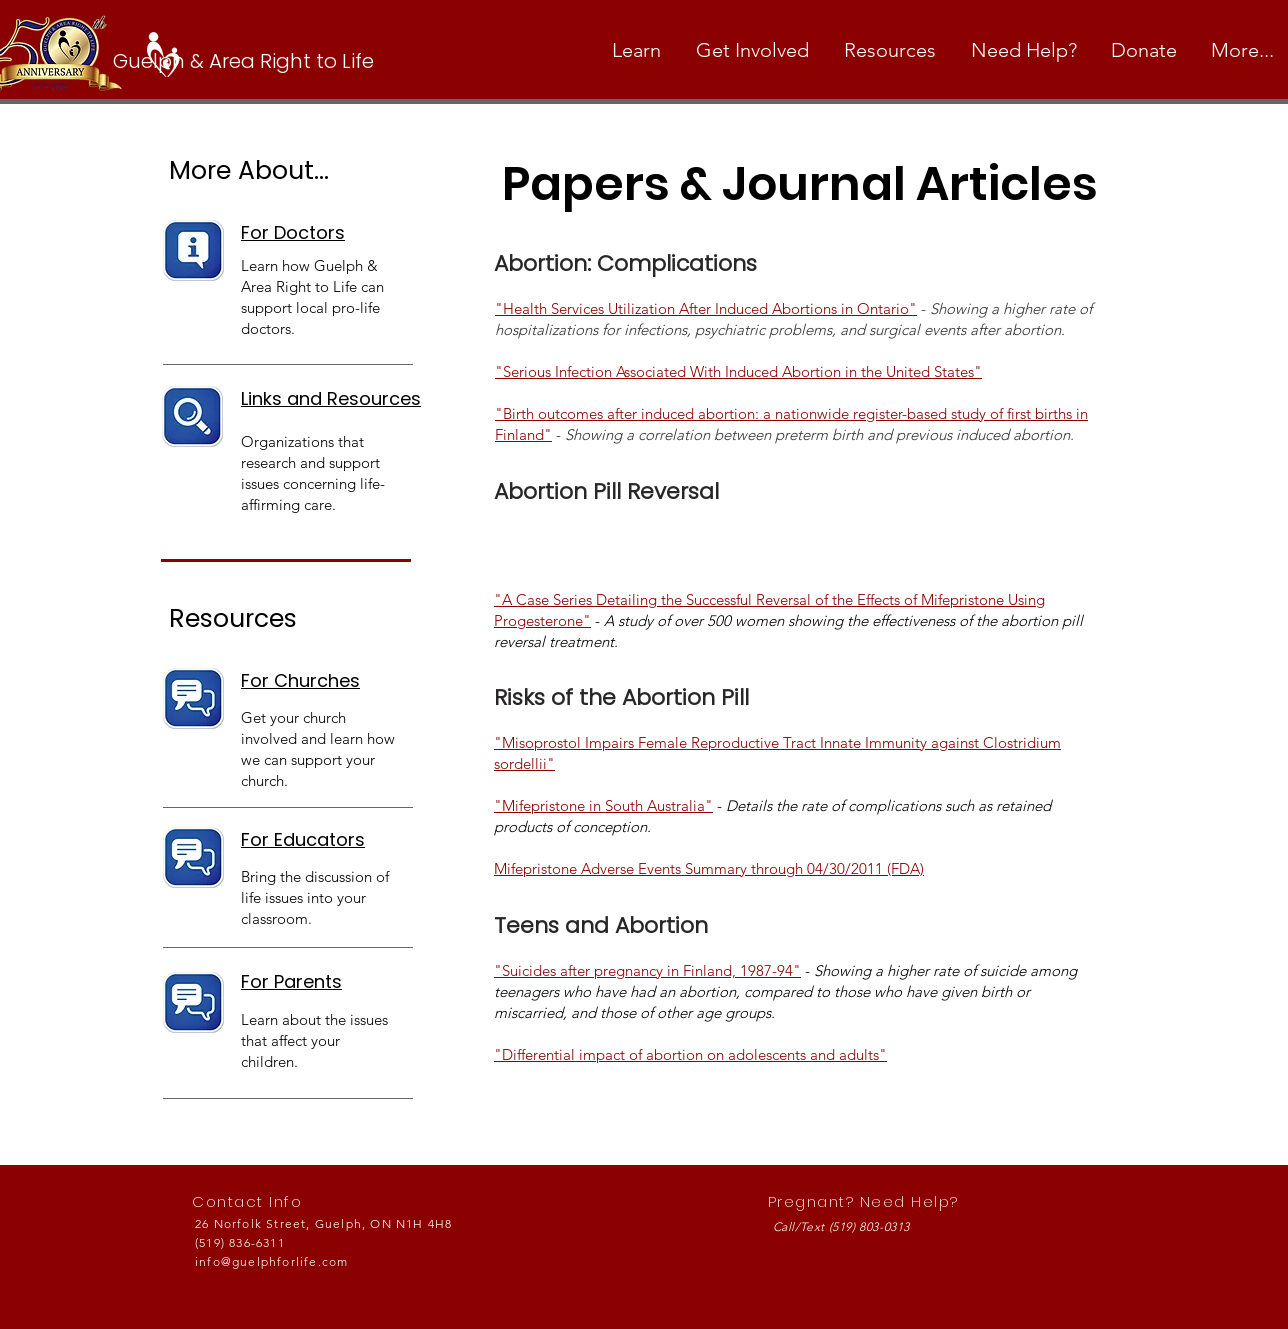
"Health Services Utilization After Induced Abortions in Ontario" (706, 308)
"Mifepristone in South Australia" (603, 805)
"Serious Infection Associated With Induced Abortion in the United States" (738, 371)
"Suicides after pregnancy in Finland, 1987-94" (647, 970)
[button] (639, 50)
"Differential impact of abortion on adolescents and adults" (690, 1054)
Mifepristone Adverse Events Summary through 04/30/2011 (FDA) (709, 868)
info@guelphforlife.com (271, 1261)
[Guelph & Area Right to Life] (252, 60)
